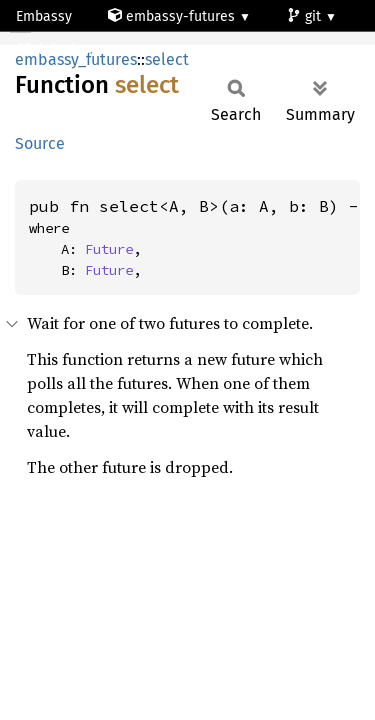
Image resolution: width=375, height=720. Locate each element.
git (306, 16)
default (50, 49)
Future (109, 249)
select (167, 59)
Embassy (44, 16)
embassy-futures (173, 16)
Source (40, 143)
